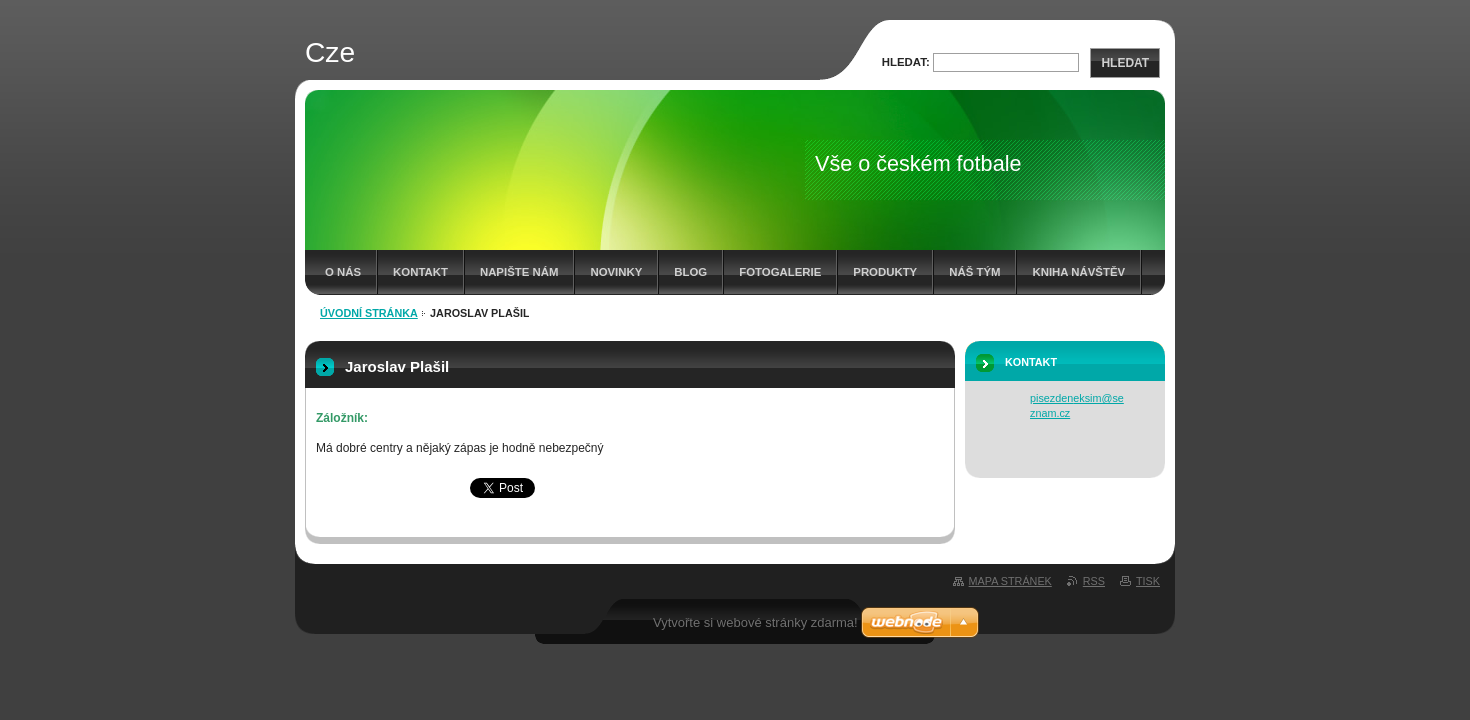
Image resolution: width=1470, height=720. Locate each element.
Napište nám (519, 272)
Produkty (885, 272)
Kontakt (420, 272)
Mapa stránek (1010, 581)
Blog (690, 272)
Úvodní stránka (369, 313)
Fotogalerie (780, 272)
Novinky (616, 272)
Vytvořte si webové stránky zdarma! (755, 622)
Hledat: (906, 62)
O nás (343, 272)
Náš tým (974, 272)
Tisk (1148, 581)
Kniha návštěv (1078, 272)
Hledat (1125, 63)
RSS (1094, 581)
